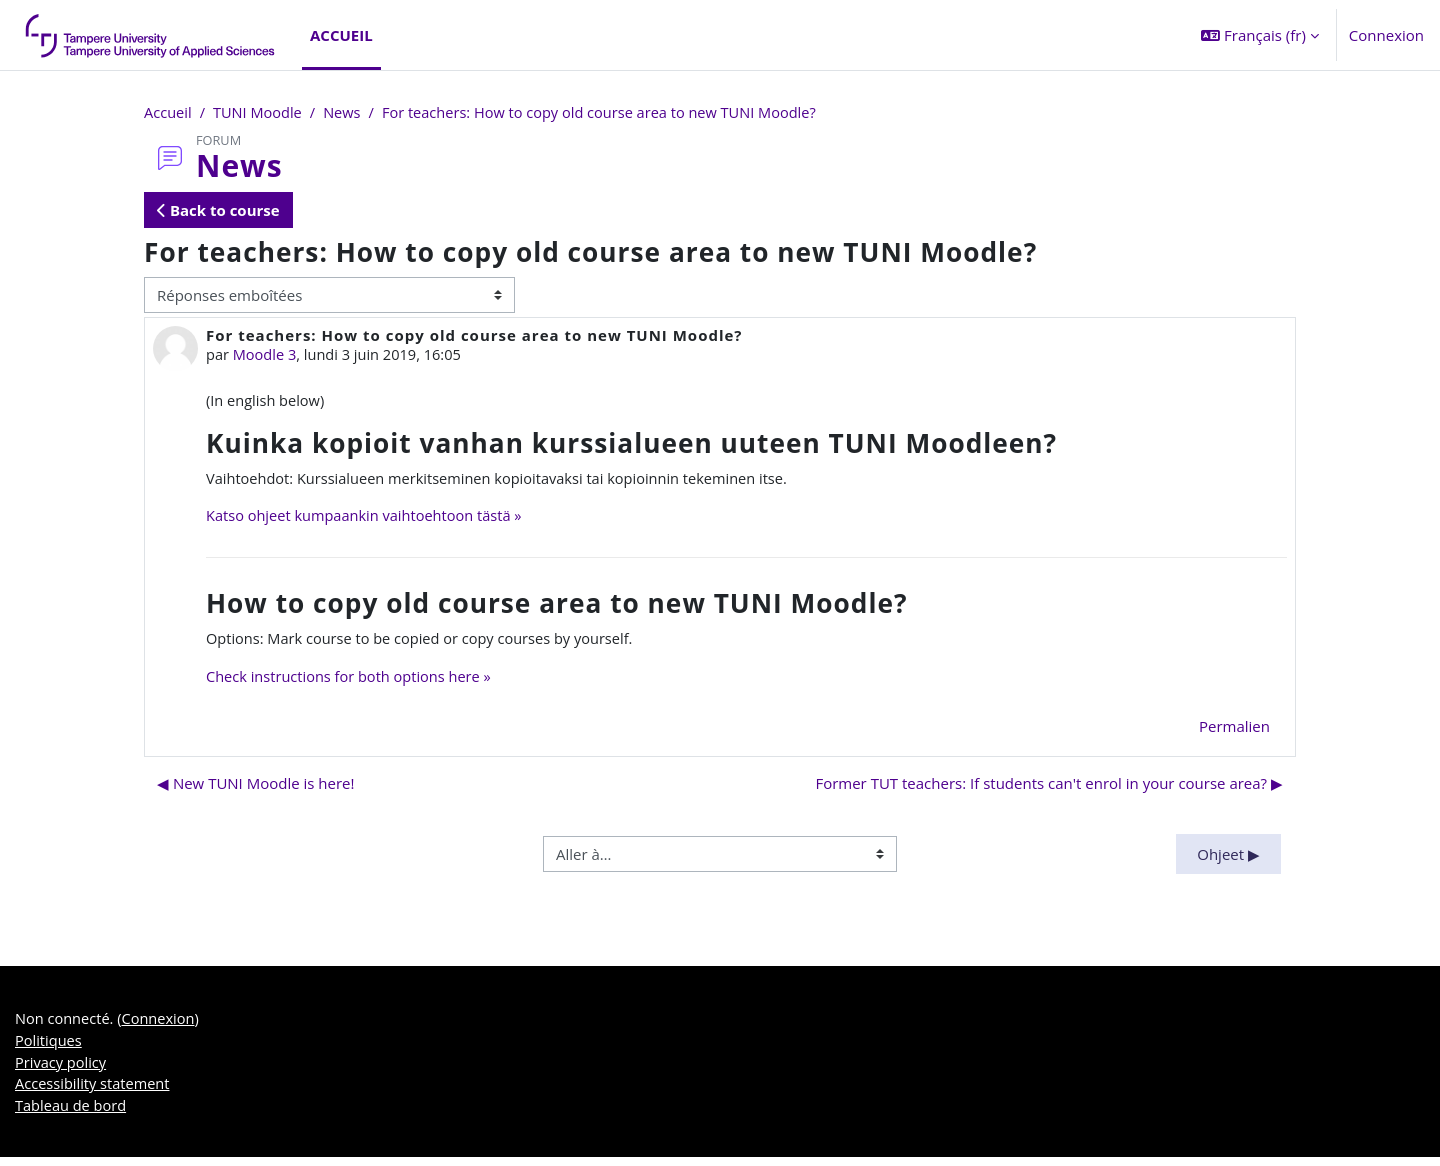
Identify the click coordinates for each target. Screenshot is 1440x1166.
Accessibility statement (94, 1092)
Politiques (49, 1047)
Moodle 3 (266, 356)
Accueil (168, 113)
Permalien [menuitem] (1234, 730)
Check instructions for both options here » (352, 681)
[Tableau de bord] (151, 35)
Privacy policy (62, 1069)
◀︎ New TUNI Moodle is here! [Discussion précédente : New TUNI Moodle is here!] (256, 788)
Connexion (1386, 35)
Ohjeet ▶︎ (1228, 858)
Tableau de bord (72, 1114)
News (347, 113)
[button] (1260, 35)
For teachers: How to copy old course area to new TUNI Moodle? (611, 113)
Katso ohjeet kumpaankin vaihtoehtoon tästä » (368, 519)
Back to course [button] (218, 211)
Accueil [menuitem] (341, 35)
